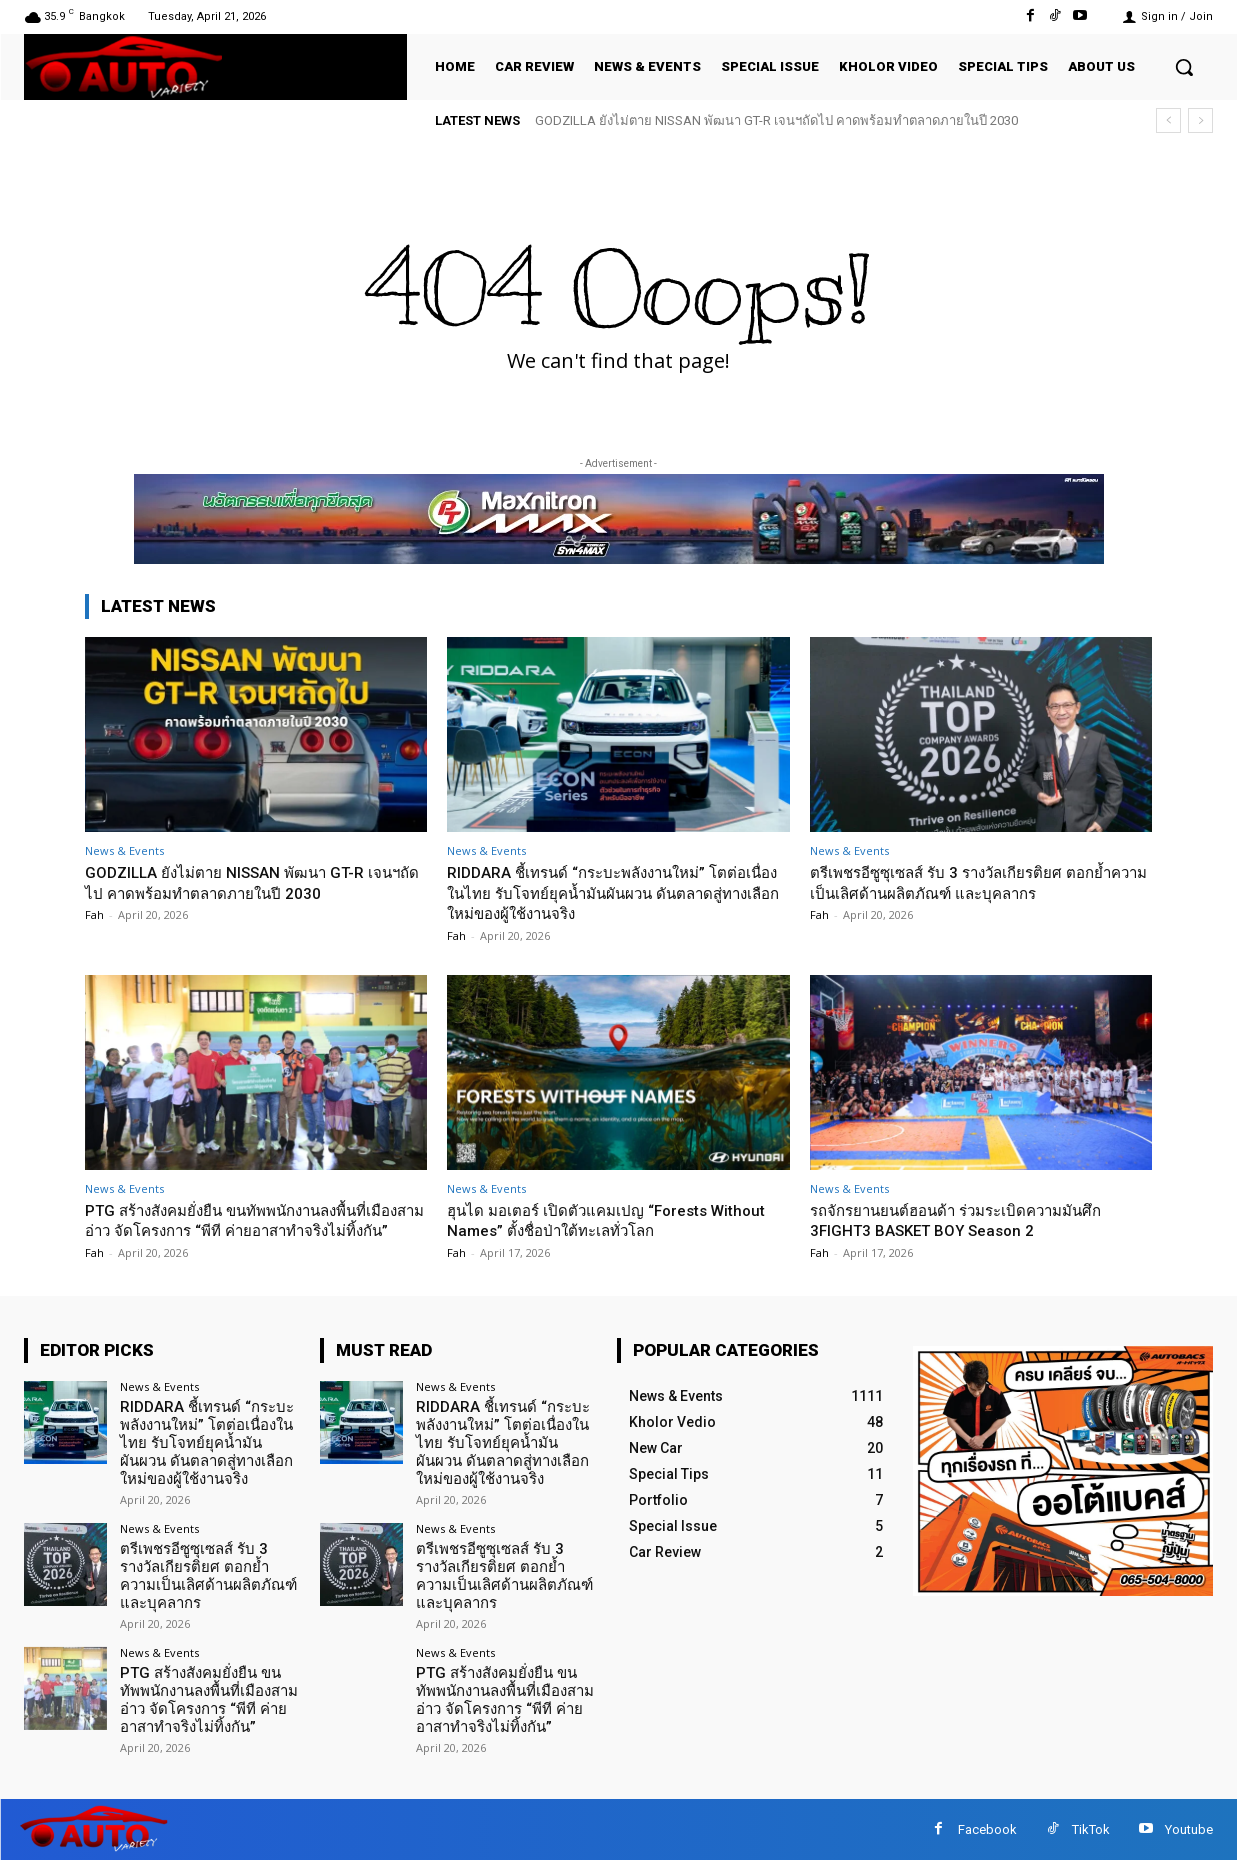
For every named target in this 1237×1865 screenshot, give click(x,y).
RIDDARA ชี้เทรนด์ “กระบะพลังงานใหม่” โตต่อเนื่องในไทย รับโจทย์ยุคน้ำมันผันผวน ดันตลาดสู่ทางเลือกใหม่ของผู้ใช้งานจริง (616, 892)
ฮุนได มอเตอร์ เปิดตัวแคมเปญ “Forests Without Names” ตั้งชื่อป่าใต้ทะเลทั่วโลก (595, 1220)
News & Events (124, 850)
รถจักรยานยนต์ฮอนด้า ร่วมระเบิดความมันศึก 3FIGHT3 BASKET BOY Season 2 (976, 1220)
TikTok (1091, 1833)
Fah (94, 914)
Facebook (987, 1833)
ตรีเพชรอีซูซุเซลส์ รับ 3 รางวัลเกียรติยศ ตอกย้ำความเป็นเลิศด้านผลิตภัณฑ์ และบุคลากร (980, 882)
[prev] (1168, 120)
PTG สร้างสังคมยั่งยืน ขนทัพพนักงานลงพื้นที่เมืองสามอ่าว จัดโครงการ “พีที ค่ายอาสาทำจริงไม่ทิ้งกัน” (245, 1230)
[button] (1184, 67)
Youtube (1189, 1833)
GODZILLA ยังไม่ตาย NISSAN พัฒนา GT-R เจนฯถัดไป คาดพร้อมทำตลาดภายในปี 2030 (776, 120)
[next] (1200, 120)
